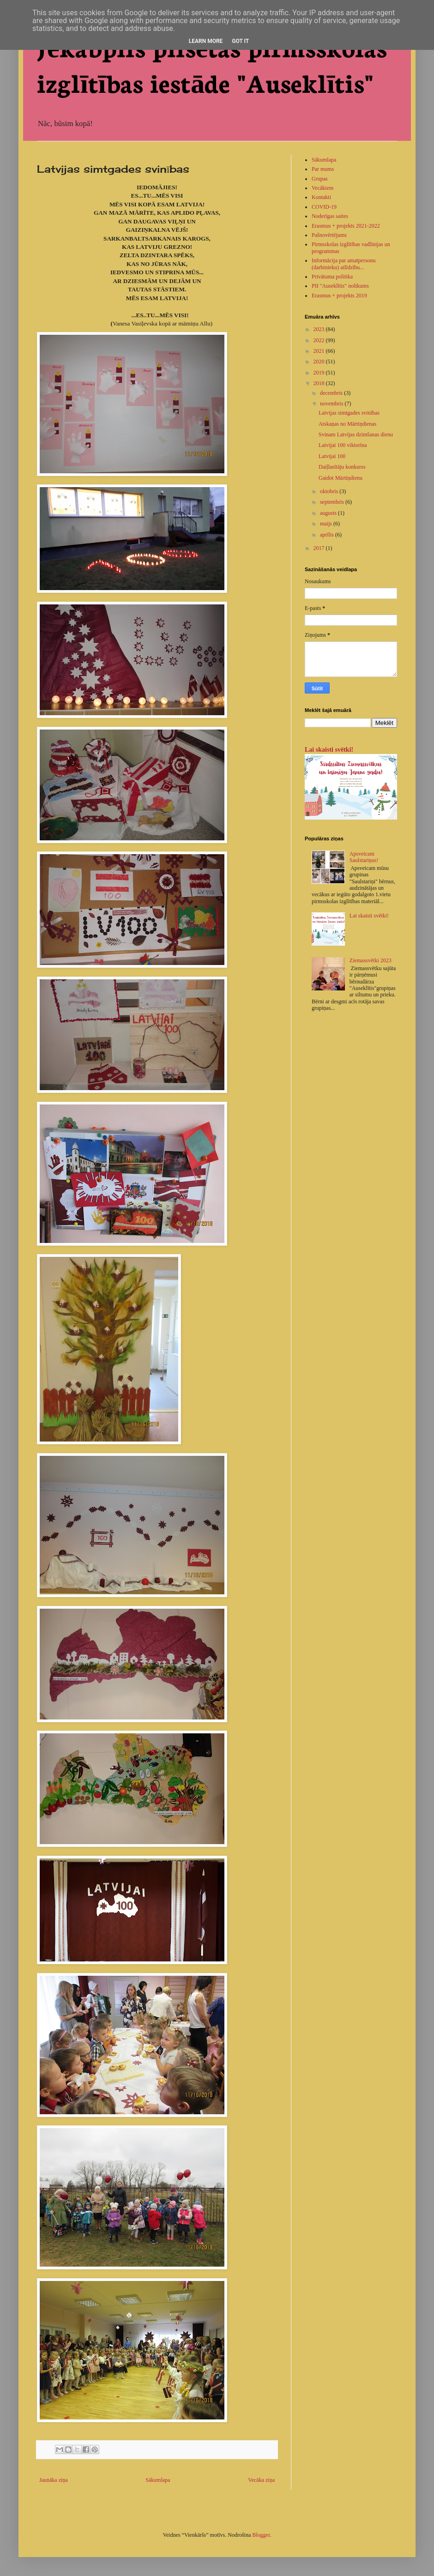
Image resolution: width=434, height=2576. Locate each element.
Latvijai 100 (332, 456)
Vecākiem (322, 188)
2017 (319, 548)
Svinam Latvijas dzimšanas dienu (356, 434)
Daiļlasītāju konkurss (342, 467)
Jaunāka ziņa (53, 2480)
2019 (319, 372)
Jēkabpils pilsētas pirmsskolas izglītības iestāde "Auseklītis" (212, 64)
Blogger (261, 2535)
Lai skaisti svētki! (329, 749)
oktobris (329, 491)
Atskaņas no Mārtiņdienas (347, 424)
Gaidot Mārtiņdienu (340, 478)
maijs (326, 523)
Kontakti (321, 197)
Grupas (320, 178)
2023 (319, 329)
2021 (319, 351)
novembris (332, 403)
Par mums (323, 169)
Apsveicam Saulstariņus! (364, 857)
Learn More (206, 41)
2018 (319, 383)
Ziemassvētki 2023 (371, 960)
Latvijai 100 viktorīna (343, 445)
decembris (332, 393)
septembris (332, 502)
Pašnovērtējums (329, 235)
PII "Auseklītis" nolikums (340, 286)
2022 (319, 340)
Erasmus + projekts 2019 (339, 295)
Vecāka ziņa (261, 2480)
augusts (329, 513)
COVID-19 (324, 207)
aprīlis (327, 534)
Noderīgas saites (330, 216)
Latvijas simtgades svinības (349, 413)
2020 (319, 361)
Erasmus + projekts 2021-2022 (346, 226)
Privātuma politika (332, 276)
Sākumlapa (157, 2480)
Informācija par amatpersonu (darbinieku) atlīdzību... (344, 263)
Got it (240, 41)
